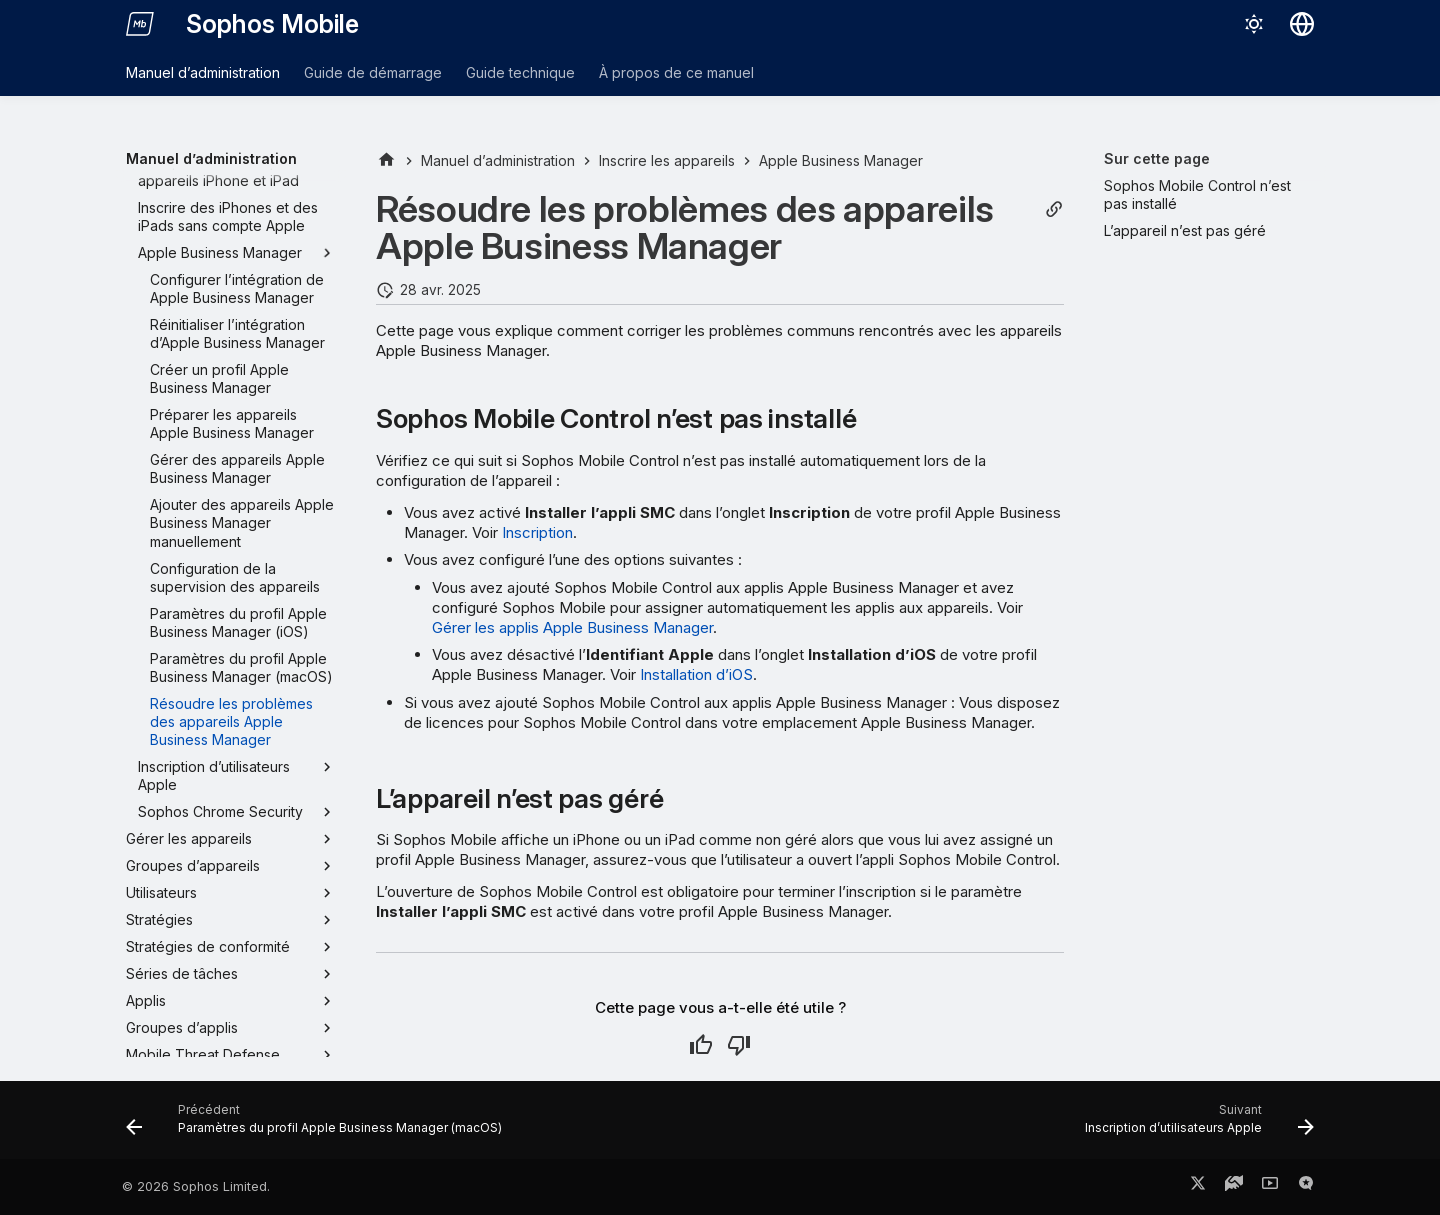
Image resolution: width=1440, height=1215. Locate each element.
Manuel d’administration (203, 72)
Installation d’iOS (696, 674)
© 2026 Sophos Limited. (196, 1186)
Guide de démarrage (373, 72)
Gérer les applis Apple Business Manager (572, 627)
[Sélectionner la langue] (1302, 24)
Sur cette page (1157, 158)
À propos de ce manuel (676, 72)
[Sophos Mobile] (140, 24)
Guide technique (520, 72)
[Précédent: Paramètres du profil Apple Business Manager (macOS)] (318, 1126)
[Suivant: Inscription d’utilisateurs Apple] (1195, 1126)
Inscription (537, 532)
